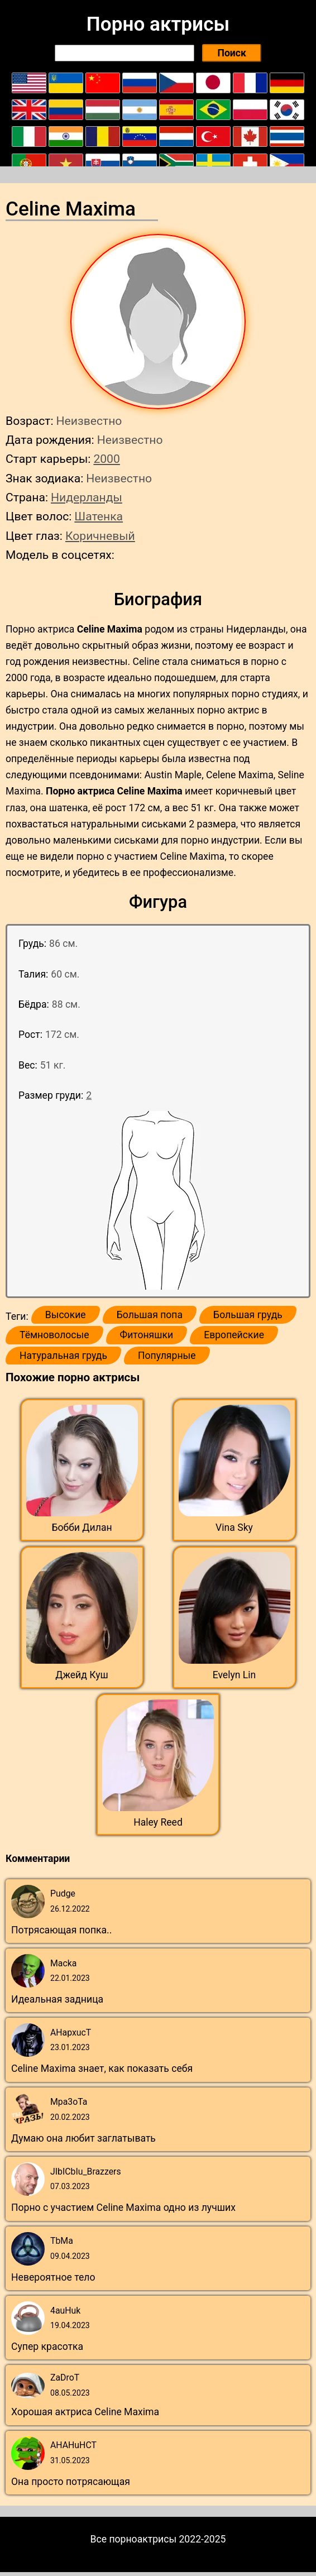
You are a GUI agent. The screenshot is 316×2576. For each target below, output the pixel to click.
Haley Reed (158, 1822)
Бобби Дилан (81, 1527)
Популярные (167, 1355)
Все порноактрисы (133, 2539)
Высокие (65, 1314)
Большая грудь (248, 1314)
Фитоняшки (147, 1334)
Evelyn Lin (234, 1674)
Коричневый (100, 536)
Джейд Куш (81, 1674)
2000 (106, 459)
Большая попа (150, 1314)
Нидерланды (86, 497)
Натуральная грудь (63, 1355)
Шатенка (98, 516)
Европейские (234, 1334)
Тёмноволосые (54, 1334)
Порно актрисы (158, 24)
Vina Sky (234, 1527)
